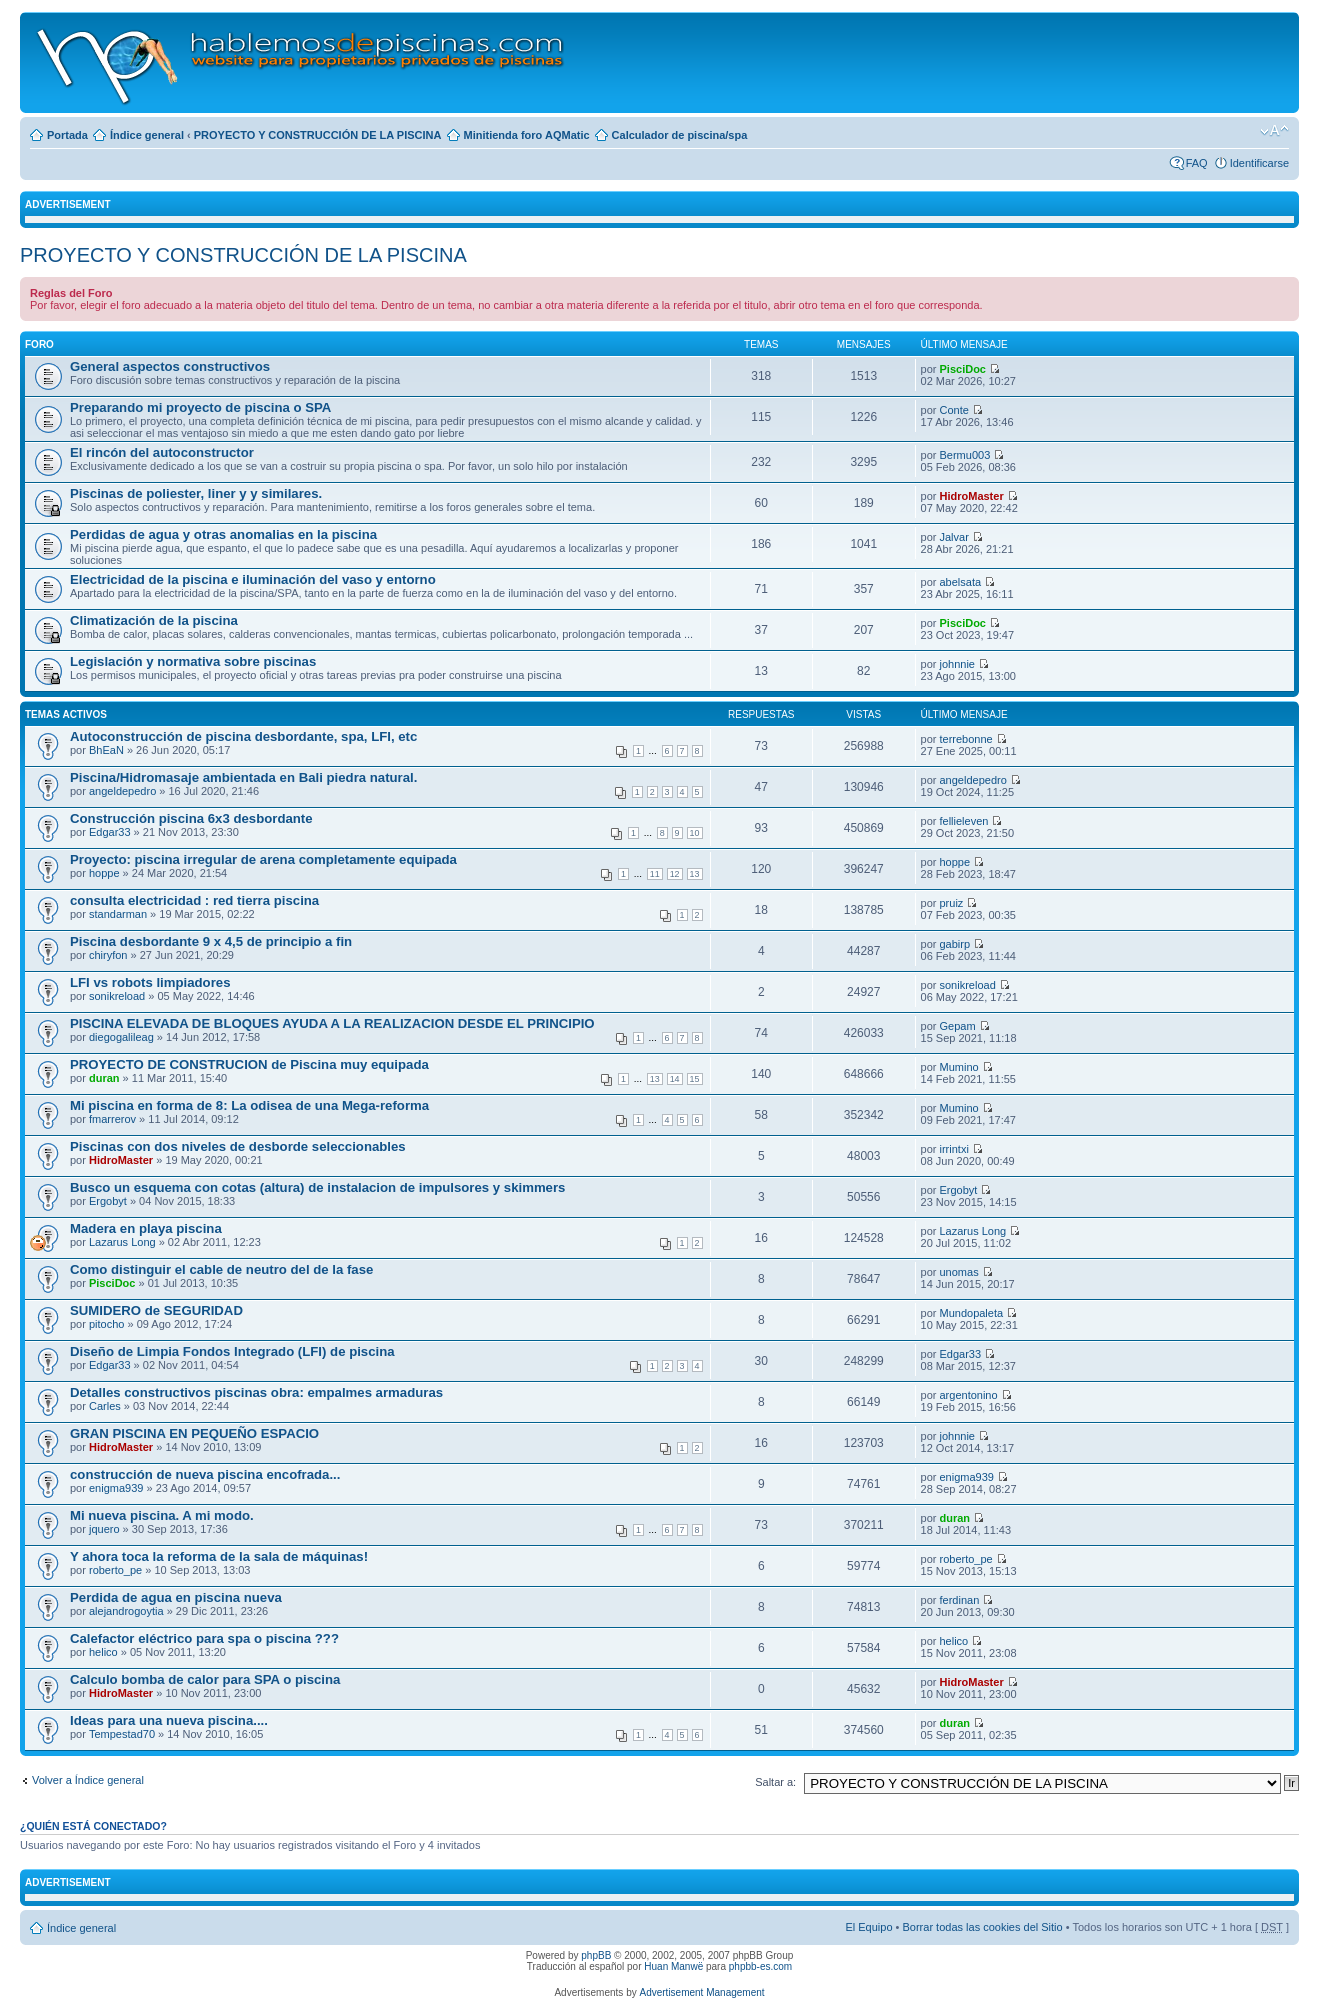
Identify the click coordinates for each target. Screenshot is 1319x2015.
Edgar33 (110, 832)
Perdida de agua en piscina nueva (176, 1597)
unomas (959, 1272)
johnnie (957, 664)
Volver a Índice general (88, 1780)
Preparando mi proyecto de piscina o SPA (200, 407)
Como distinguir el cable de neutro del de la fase (221, 1269)
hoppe (104, 873)
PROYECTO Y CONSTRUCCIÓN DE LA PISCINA (318, 135)
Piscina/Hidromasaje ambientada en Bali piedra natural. (243, 777)
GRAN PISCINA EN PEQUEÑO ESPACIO (194, 1433)
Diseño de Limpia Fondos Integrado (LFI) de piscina (232, 1351)
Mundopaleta (972, 1313)
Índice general (147, 135)
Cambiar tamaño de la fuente (1274, 131)
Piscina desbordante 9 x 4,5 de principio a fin (211, 941)
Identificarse (1259, 163)
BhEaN (106, 750)
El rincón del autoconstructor (162, 452)
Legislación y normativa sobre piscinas (193, 661)
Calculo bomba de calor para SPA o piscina (205, 1679)
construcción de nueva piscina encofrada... (205, 1474)
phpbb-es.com (760, 1966)
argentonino (969, 1395)
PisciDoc (963, 369)
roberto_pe (115, 1570)
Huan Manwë (673, 1966)
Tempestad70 (122, 1734)
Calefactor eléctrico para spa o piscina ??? (204, 1638)
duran (104, 1078)
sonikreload (117, 996)
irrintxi (954, 1149)
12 (675, 874)
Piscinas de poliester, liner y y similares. (196, 493)
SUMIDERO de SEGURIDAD (156, 1310)
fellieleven (964, 821)
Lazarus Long (122, 1242)
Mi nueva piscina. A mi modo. (162, 1515)
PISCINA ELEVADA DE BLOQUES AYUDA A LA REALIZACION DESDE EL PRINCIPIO (332, 1023)
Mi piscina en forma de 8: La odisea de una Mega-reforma (249, 1105)
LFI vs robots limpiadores (150, 982)
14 (675, 1079)
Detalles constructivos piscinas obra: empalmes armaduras (256, 1392)
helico (103, 1652)
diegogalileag (121, 1037)
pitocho (106, 1324)
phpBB (596, 1955)
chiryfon (108, 955)
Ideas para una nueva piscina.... (169, 1720)
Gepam (958, 1026)
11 (655, 874)
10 (695, 833)
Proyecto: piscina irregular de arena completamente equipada (263, 859)
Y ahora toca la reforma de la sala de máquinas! (219, 1556)
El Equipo (868, 1927)
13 (695, 874)
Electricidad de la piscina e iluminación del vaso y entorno (253, 579)
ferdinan (960, 1600)
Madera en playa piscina (146, 1228)
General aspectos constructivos (170, 366)
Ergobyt (108, 1201)
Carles (105, 1406)
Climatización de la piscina (154, 620)
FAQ (1197, 163)
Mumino (959, 1067)
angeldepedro (122, 791)
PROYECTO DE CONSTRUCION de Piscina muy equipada (249, 1064)
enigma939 (116, 1488)
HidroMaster (972, 496)
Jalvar (954, 537)
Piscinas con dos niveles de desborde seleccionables (238, 1146)
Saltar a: (775, 1782)
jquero (104, 1529)
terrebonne (966, 739)
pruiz (952, 903)
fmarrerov (112, 1119)
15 (695, 1079)
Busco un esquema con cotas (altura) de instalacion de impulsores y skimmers (317, 1187)
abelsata (961, 582)
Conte (954, 410)
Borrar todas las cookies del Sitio (982, 1927)
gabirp (955, 944)
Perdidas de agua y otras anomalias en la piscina (223, 534)
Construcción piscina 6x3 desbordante (191, 818)
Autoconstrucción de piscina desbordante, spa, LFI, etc (243, 736)
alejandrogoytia (126, 1611)
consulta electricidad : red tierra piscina (194, 900)
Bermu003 (965, 455)
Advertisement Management (701, 1992)
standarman (118, 914)
